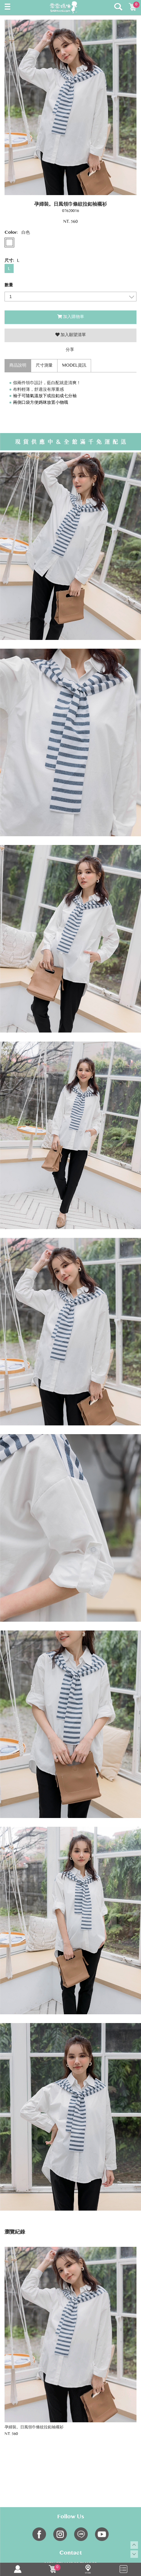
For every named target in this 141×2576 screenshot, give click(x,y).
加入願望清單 (70, 335)
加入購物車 (70, 317)
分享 (70, 350)
